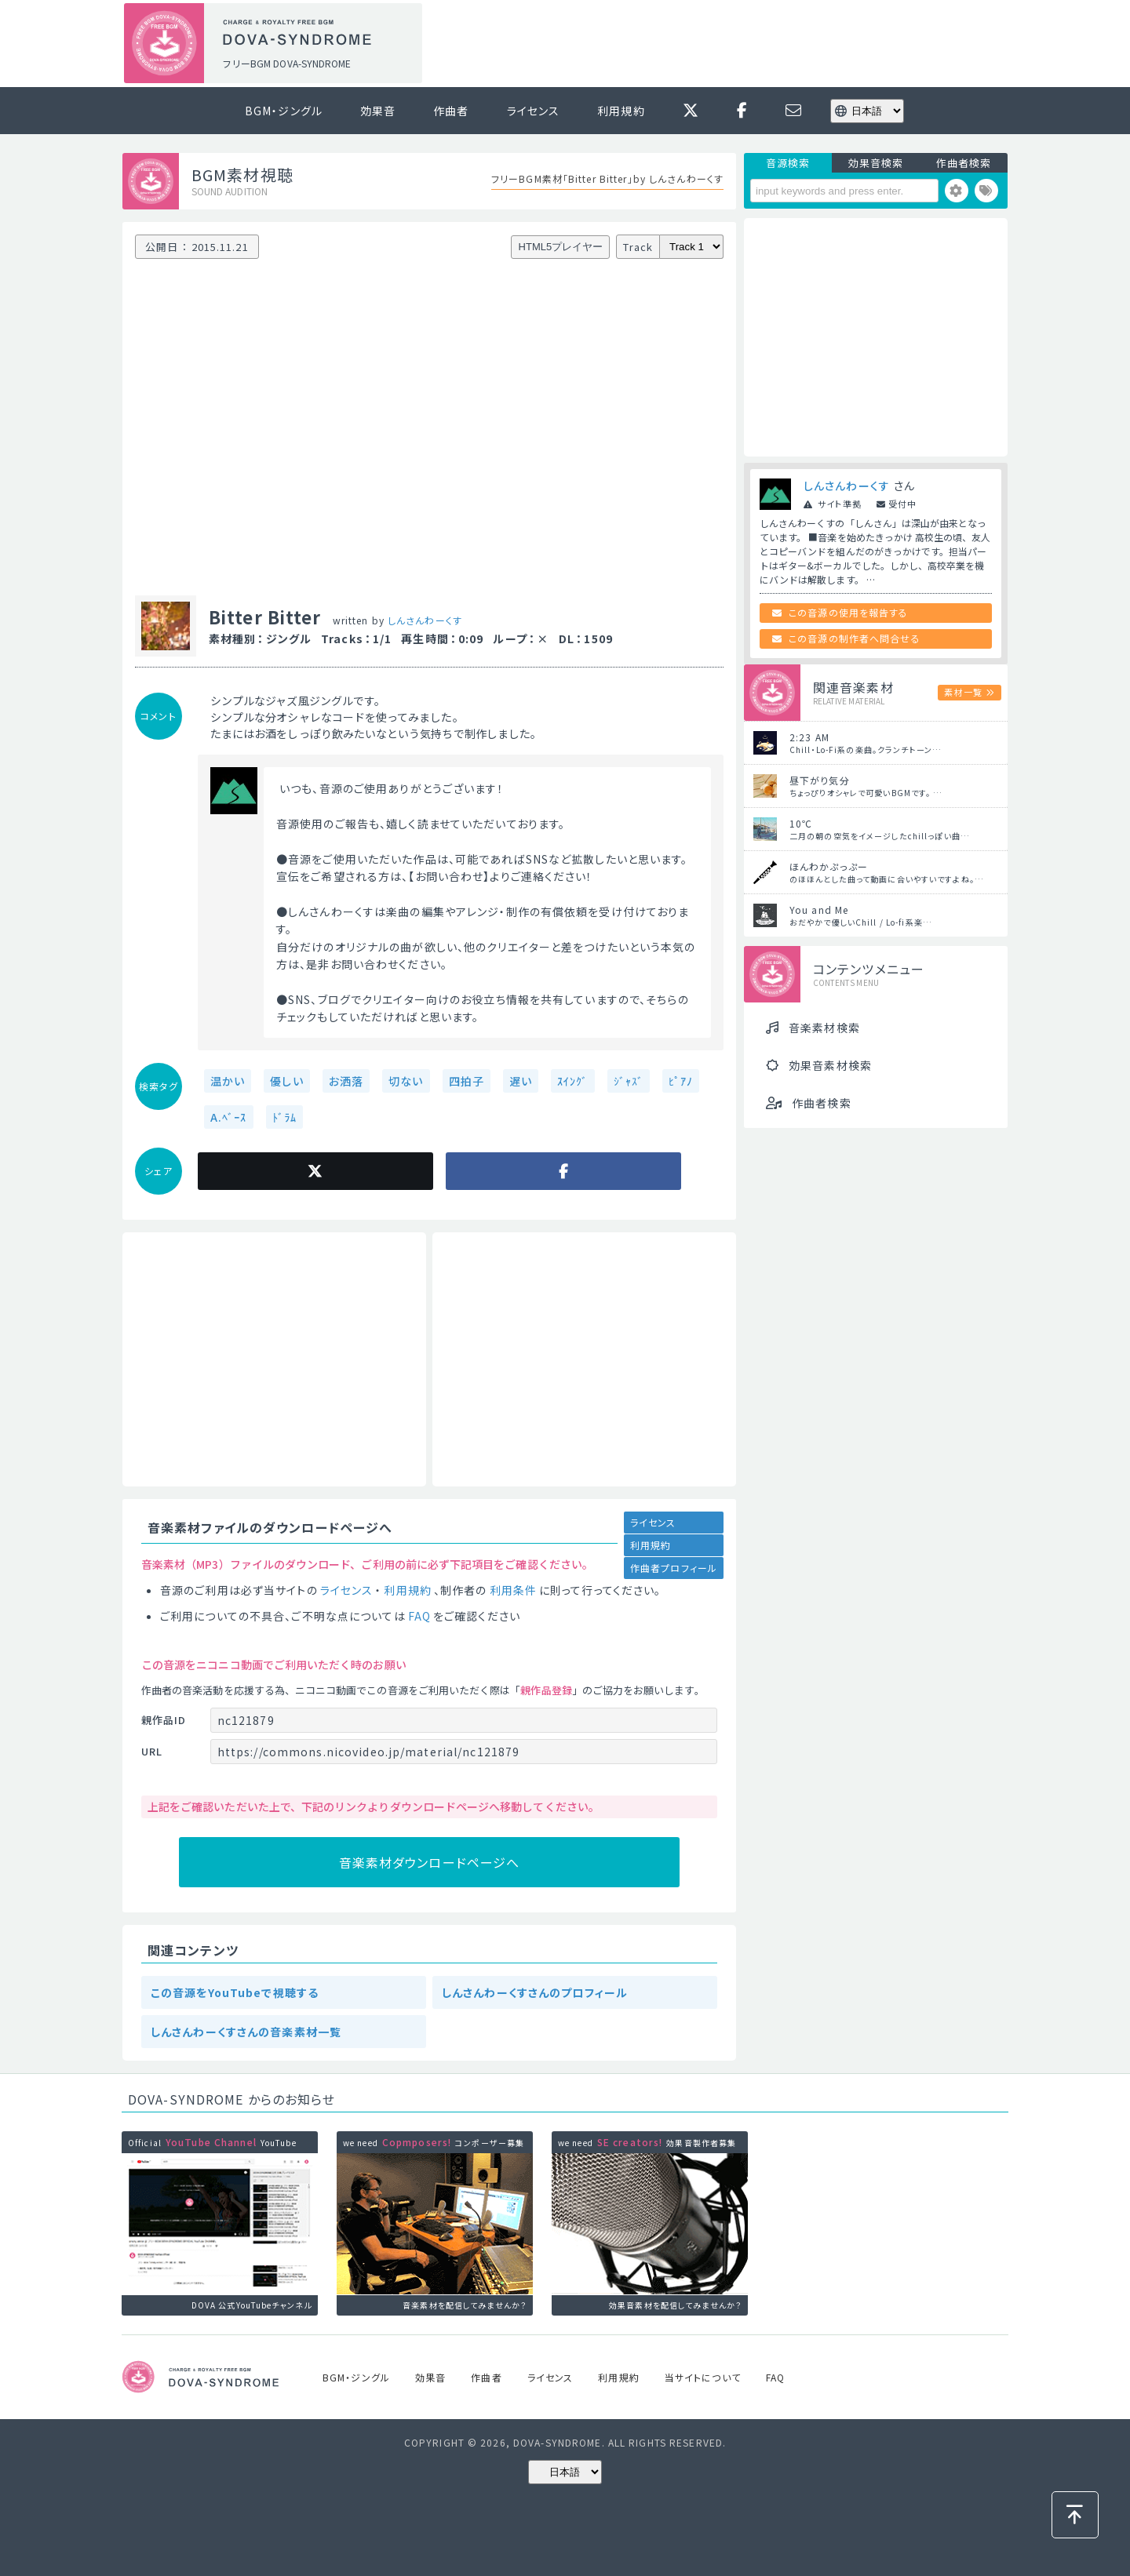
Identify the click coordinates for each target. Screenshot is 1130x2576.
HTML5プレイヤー (561, 247)
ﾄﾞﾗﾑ (284, 1117)
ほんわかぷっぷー (828, 866)
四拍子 (466, 1081)
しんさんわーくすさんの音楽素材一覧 (246, 2031)
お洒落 (346, 1081)
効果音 (378, 110)
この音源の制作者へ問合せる (854, 638)
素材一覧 (963, 692)
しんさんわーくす (425, 620)
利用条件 (513, 1590)
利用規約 (620, 110)
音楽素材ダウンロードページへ (429, 1862)
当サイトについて (703, 2377)
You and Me (818, 909)
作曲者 (450, 110)
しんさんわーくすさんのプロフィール (535, 1992)
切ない (405, 1081)
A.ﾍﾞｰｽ (228, 1117)
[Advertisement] (720, 44)
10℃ (800, 823)
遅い (520, 1081)
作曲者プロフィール (673, 1567)
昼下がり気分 (819, 780)
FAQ (419, 1616)
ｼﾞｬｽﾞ (628, 1081)
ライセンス (533, 110)
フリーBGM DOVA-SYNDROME (286, 63)
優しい (286, 1081)
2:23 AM (809, 737)
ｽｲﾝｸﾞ (572, 1081)
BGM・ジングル (284, 110)
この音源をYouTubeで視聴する (235, 1992)
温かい (227, 1081)
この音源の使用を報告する (848, 612)
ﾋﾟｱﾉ (681, 1081)
